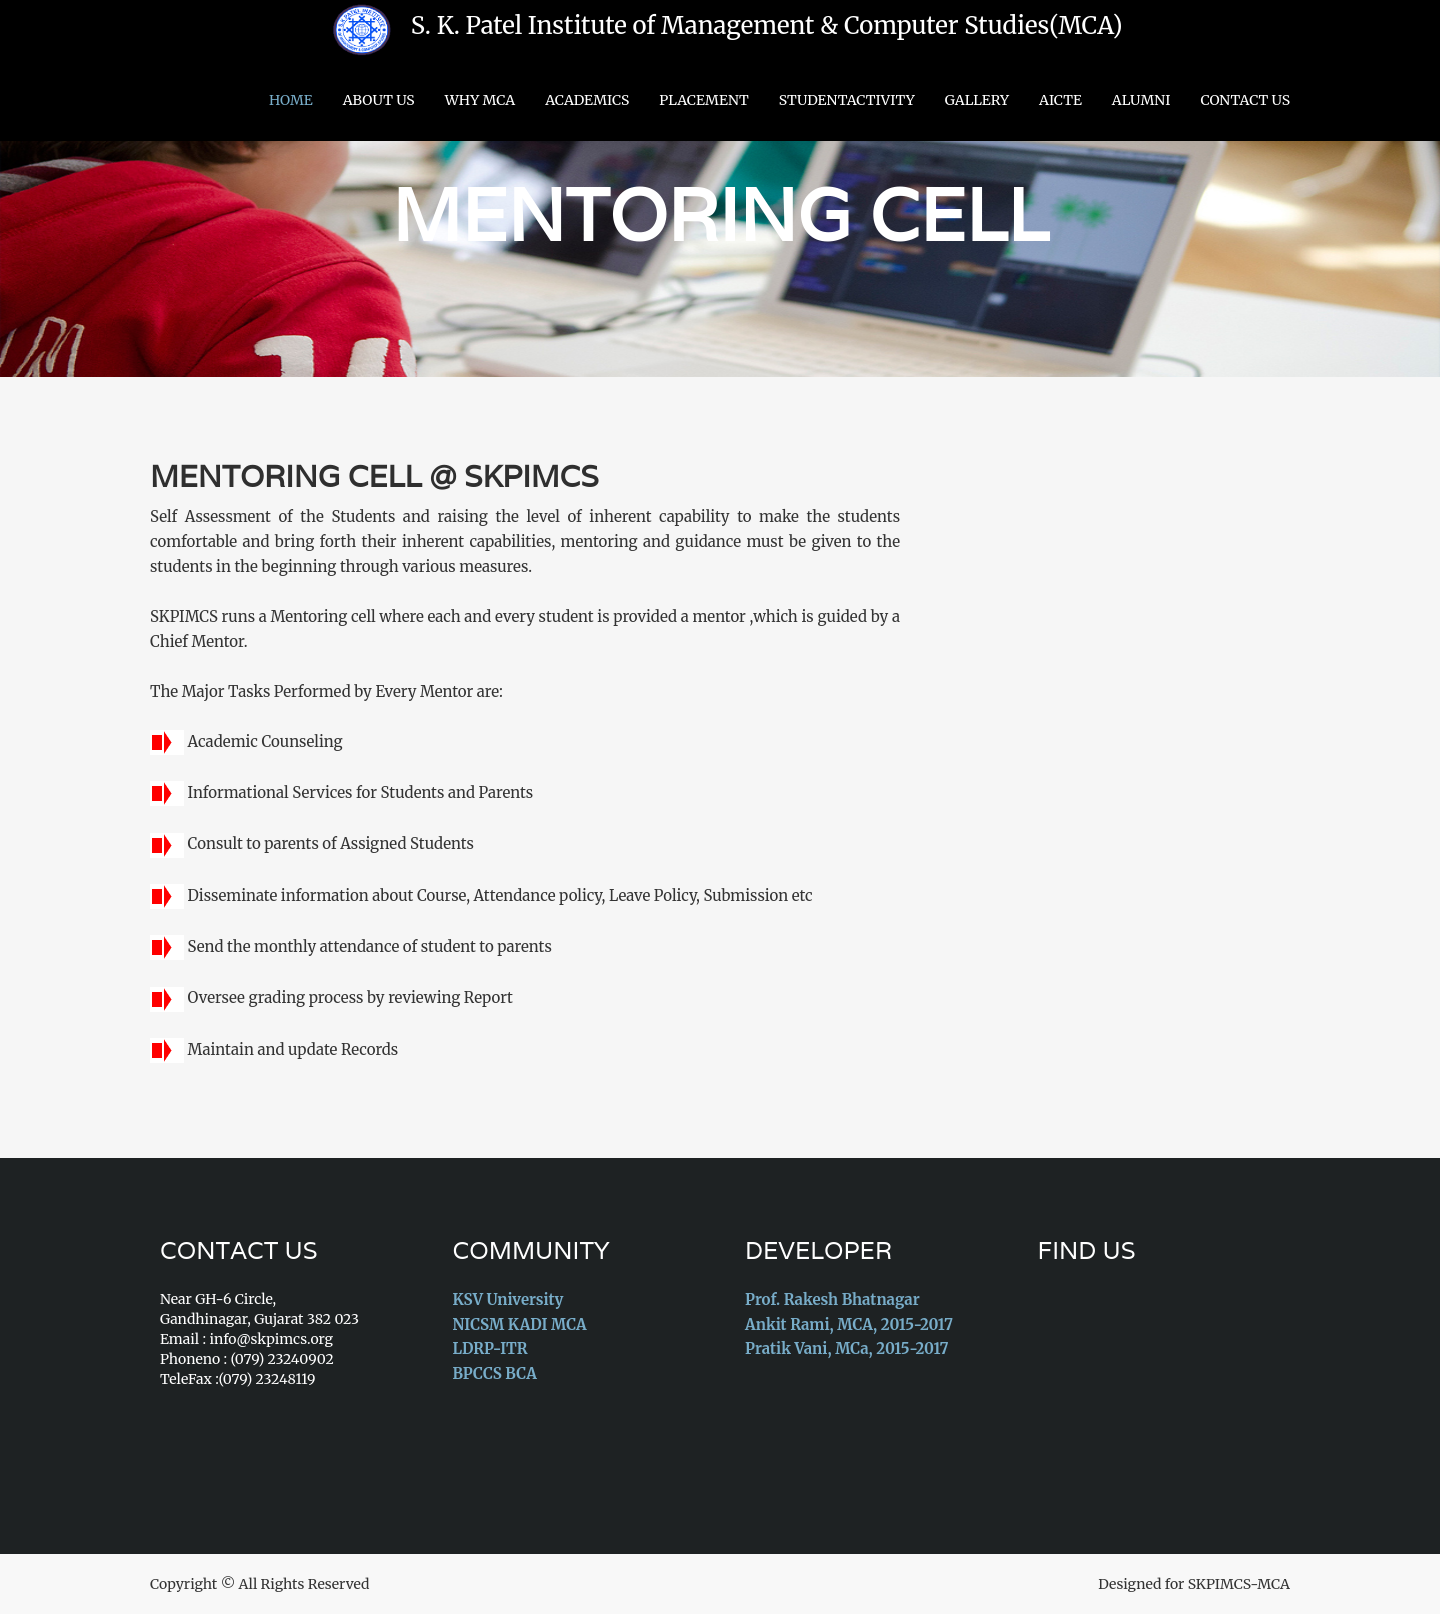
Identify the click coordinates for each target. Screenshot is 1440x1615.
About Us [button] (379, 100)
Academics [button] (587, 100)
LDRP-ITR (490, 1349)
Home (291, 100)
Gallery (977, 100)
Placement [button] (703, 100)
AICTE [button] (1060, 100)
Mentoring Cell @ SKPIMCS (376, 476)
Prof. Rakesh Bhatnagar (832, 1300)
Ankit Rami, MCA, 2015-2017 (849, 1324)
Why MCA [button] (480, 100)
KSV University (508, 1300)
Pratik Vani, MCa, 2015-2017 (846, 1349)
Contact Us (1245, 100)
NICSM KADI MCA (520, 1324)
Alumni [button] (1141, 100)
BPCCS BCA (495, 1373)
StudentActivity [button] (847, 100)
